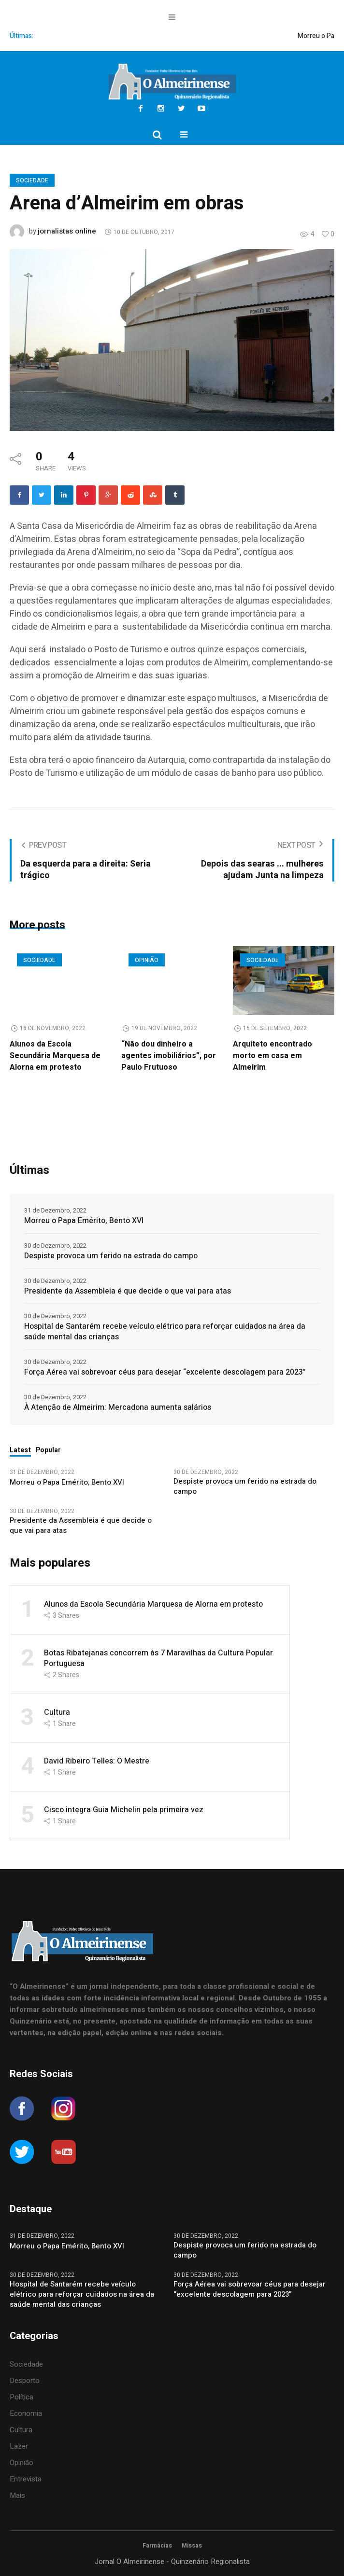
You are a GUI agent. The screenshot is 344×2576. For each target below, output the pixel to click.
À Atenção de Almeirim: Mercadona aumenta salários (117, 1407)
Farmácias (157, 2545)
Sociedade (32, 180)
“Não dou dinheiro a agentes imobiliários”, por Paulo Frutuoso (168, 1055)
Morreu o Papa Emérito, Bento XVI (84, 1220)
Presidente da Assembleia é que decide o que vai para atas (127, 1291)
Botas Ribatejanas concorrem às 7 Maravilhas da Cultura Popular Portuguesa (158, 1658)
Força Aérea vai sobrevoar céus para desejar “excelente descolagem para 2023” (165, 1372)
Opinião (146, 960)
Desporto (25, 2380)
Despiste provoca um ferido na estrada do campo (111, 1256)
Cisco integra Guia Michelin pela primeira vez (123, 1810)
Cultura (57, 1712)
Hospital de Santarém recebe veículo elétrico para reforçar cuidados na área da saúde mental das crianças (164, 1332)
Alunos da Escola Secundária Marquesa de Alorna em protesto (55, 1055)
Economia (26, 2413)
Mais (17, 2495)
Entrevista (26, 2479)
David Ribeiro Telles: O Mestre (96, 1761)
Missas (192, 2545)
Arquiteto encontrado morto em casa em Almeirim (272, 1055)
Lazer (19, 2446)
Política (21, 2397)
